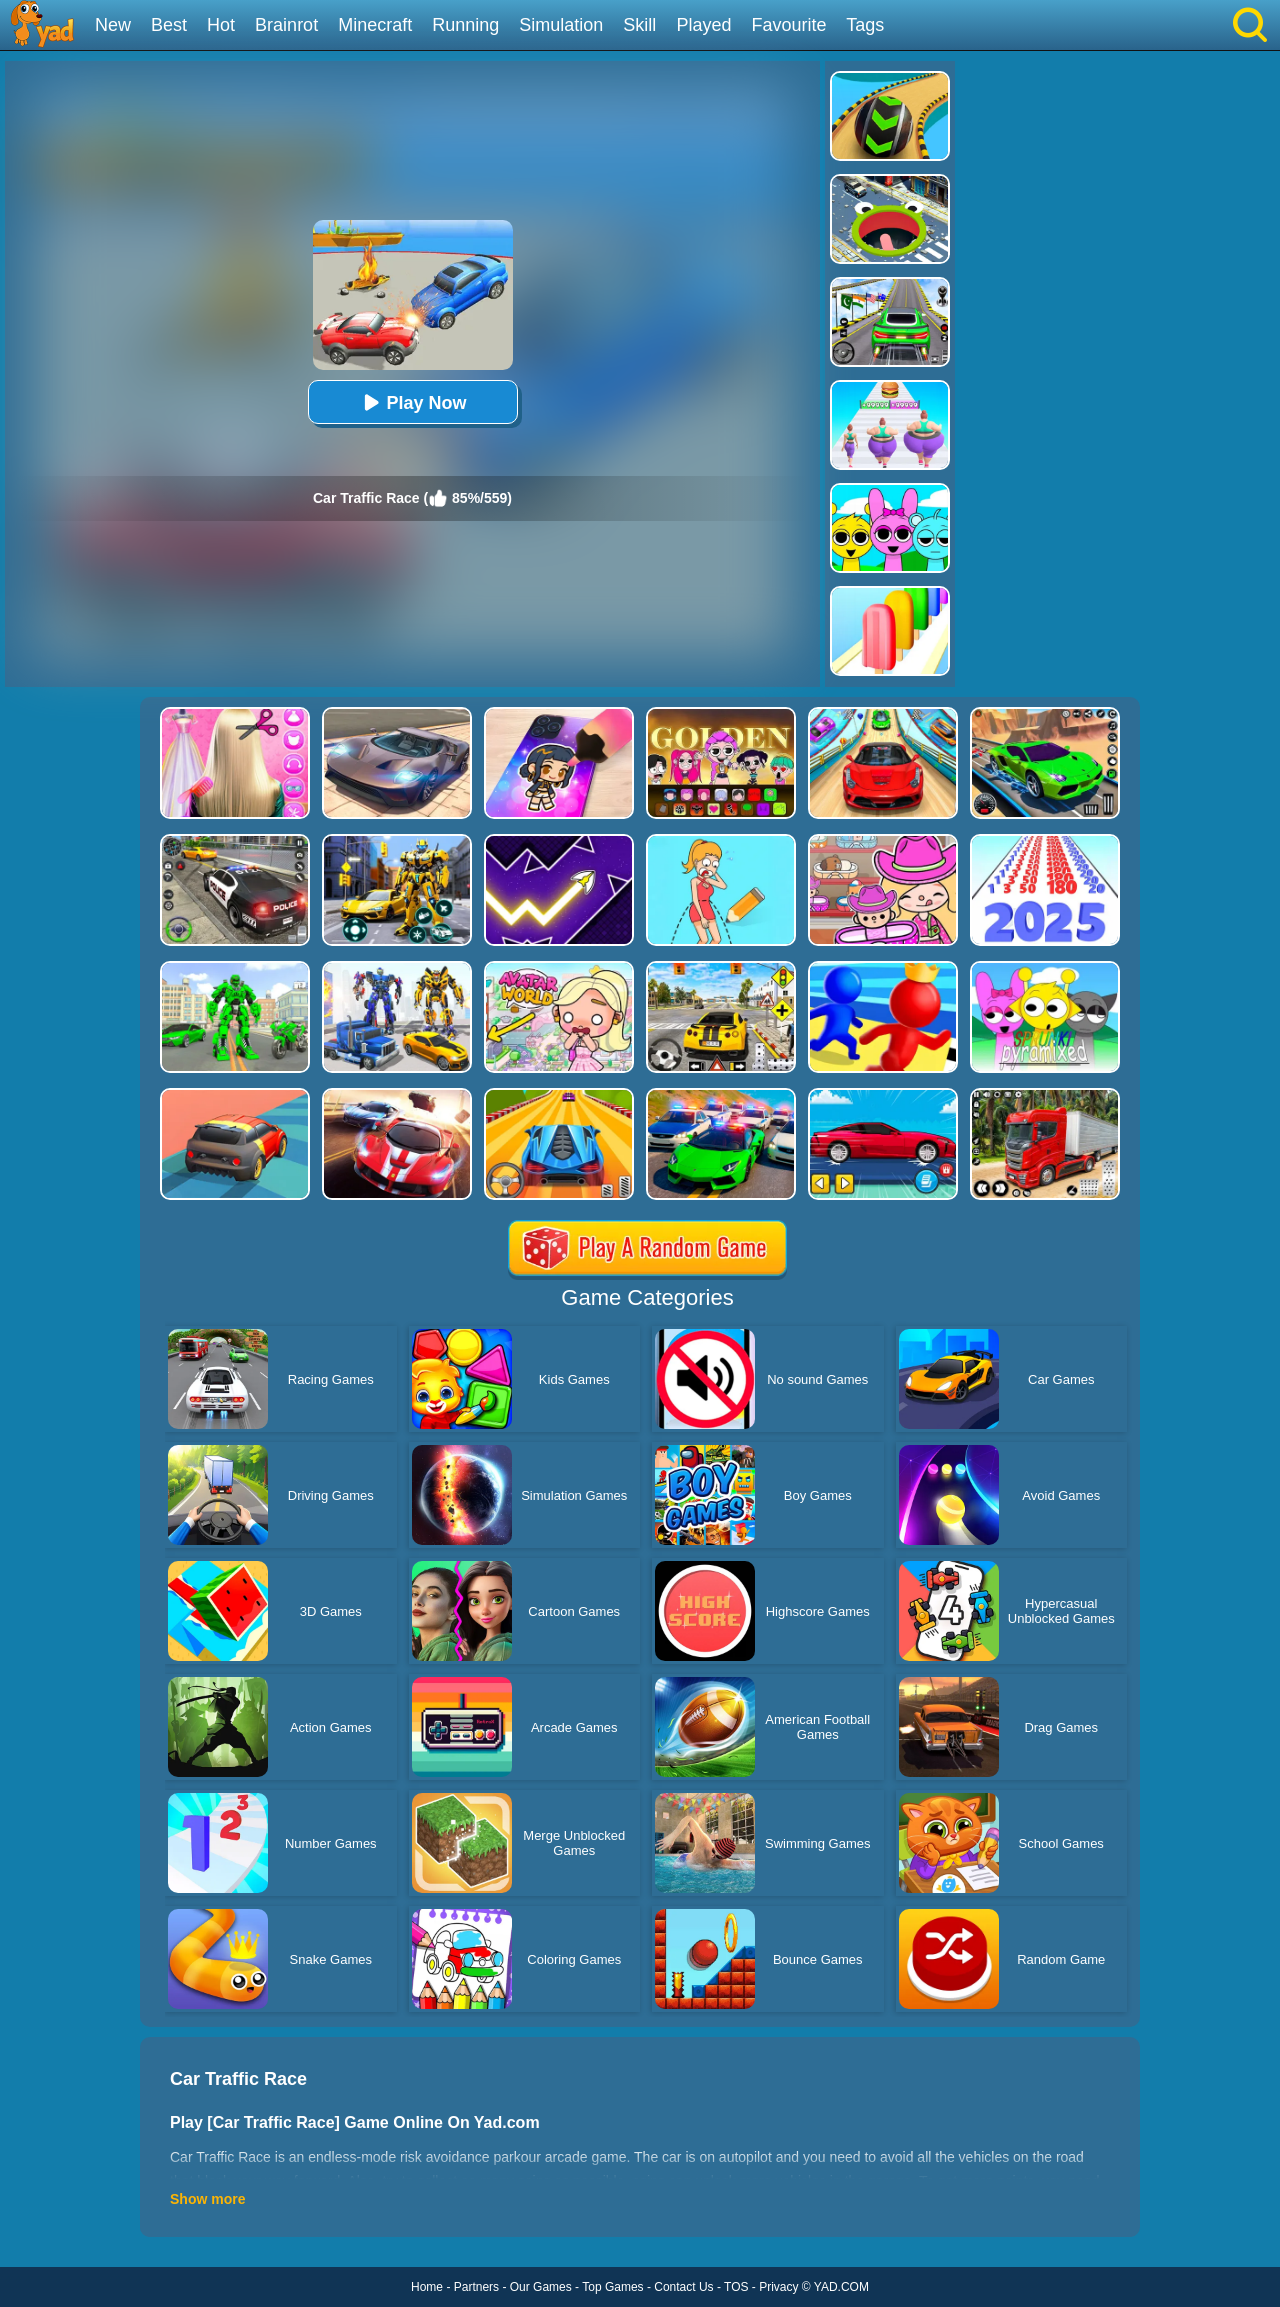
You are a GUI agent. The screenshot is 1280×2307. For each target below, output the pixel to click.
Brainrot (286, 25)
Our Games (541, 2287)
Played (703, 25)
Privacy (778, 2287)
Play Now (412, 402)
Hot (221, 25)
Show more (207, 2199)
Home (427, 2287)
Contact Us (683, 2287)
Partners (476, 2287)
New (113, 25)
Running (465, 25)
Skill (639, 25)
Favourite (788, 25)
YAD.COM (841, 2287)
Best (169, 25)
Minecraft (375, 25)
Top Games (612, 2287)
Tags (865, 25)
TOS (736, 2287)
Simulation (561, 25)
